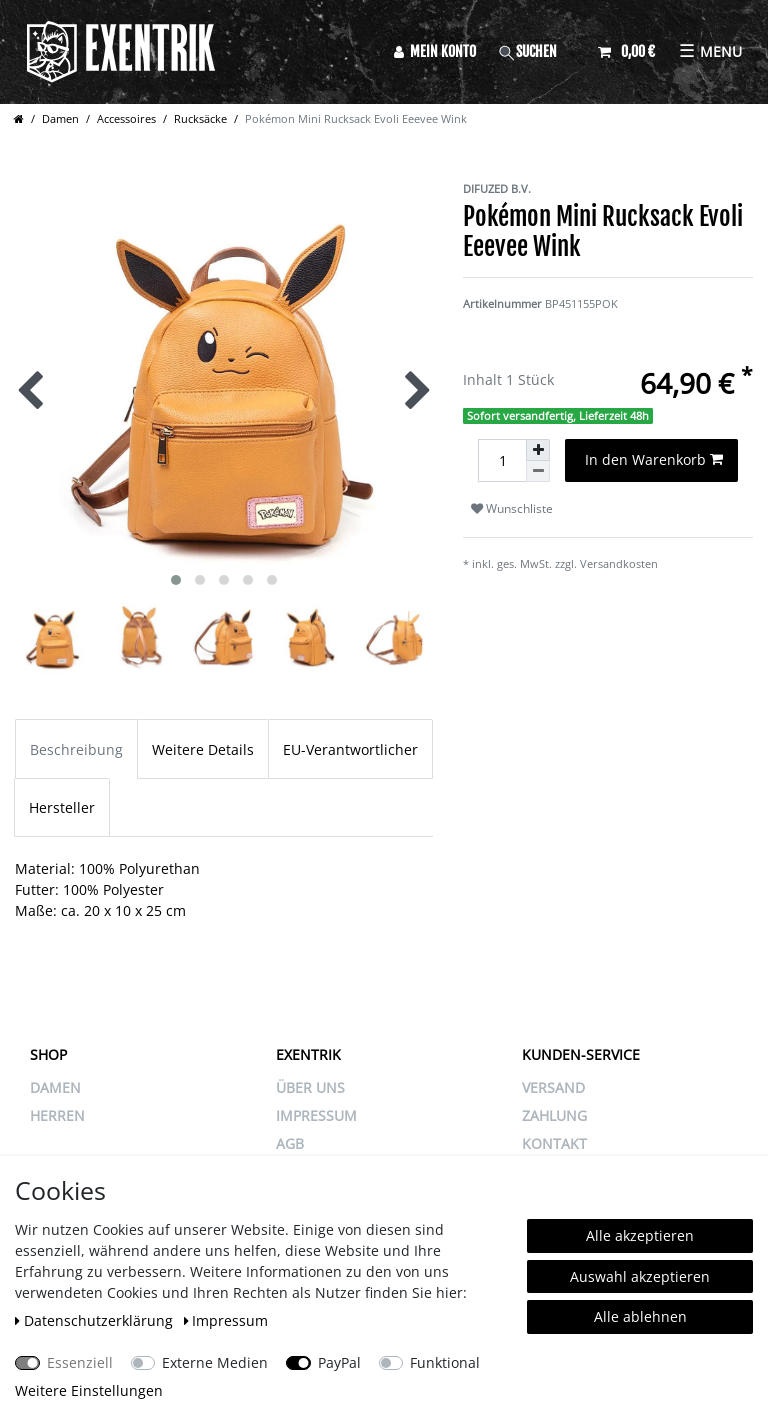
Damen (60, 118)
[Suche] (537, 51)
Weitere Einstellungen (89, 1390)
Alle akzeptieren (640, 1235)
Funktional (445, 1362)
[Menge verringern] (538, 471)
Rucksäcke (200, 118)
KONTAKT (554, 1143)
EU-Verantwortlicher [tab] (350, 749)
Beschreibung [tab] (76, 749)
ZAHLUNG (554, 1115)
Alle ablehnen (640, 1316)
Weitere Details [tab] (203, 749)
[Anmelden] (434, 51)
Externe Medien (215, 1362)
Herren (57, 1115)
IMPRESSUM (316, 1115)
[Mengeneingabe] (502, 460)
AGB (290, 1143)
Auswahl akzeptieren (640, 1276)
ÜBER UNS (310, 1087)
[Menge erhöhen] (538, 450)
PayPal (339, 1362)
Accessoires (126, 118)
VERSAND (553, 1087)
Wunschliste (512, 508)
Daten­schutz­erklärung (96, 1320)
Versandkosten (619, 563)
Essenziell (80, 1362)
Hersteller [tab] (62, 807)
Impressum (226, 1320)
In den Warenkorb (654, 459)
